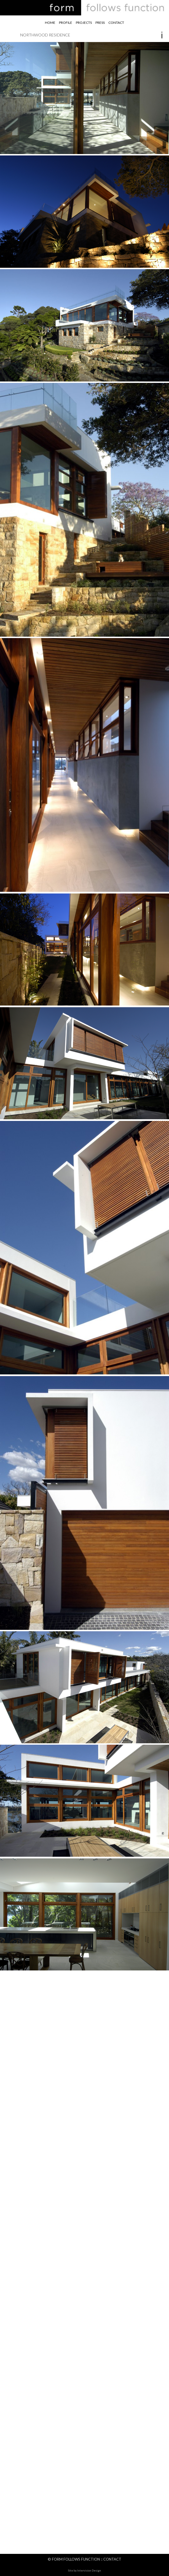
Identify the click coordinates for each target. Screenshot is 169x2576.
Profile (65, 22)
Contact (116, 22)
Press (100, 22)
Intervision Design (89, 2570)
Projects (84, 22)
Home (50, 22)
